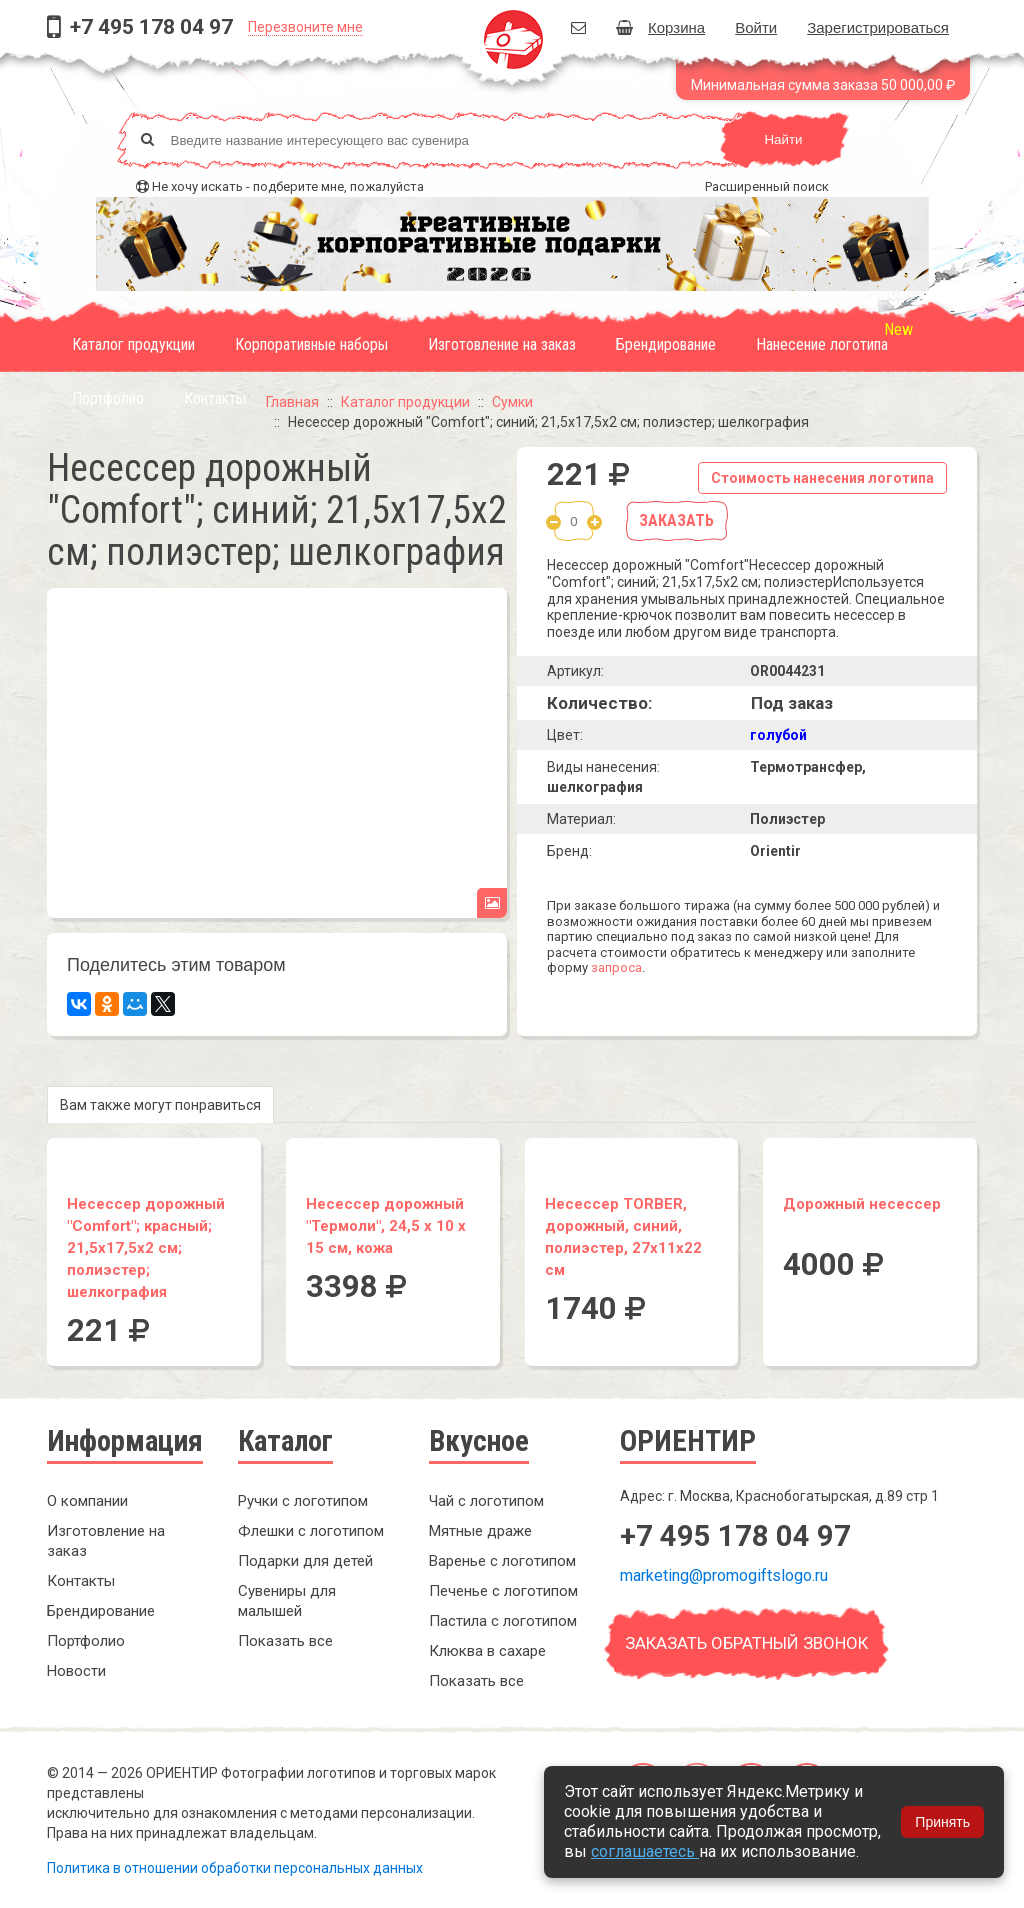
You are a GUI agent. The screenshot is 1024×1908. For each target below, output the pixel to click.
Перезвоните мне (305, 27)
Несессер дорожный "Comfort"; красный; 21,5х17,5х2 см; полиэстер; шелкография (146, 1248)
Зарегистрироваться (878, 27)
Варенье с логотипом (502, 1561)
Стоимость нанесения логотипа (822, 478)
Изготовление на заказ (502, 344)
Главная (292, 402)
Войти (756, 27)
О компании (87, 1501)
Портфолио (108, 398)
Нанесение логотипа (822, 344)
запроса (616, 967)
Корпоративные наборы (311, 344)
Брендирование (666, 344)
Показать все (285, 1641)
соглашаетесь (645, 1851)
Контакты (215, 398)
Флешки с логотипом (311, 1531)
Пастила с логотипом (503, 1621)
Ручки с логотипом (303, 1501)
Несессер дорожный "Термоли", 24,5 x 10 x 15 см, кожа (386, 1226)
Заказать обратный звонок (746, 1643)
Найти (783, 139)
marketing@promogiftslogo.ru (724, 1575)
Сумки (512, 402)
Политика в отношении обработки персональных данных (235, 1868)
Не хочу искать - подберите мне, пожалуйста (288, 186)
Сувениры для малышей (287, 1601)
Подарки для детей (305, 1561)
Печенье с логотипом (503, 1591)
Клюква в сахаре (487, 1651)
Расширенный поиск (767, 186)
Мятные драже (480, 1531)
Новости (76, 1671)
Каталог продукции (133, 344)
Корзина (660, 27)
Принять (942, 1822)
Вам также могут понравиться (160, 1105)
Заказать (676, 520)
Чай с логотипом (486, 1501)
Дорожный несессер (862, 1204)
